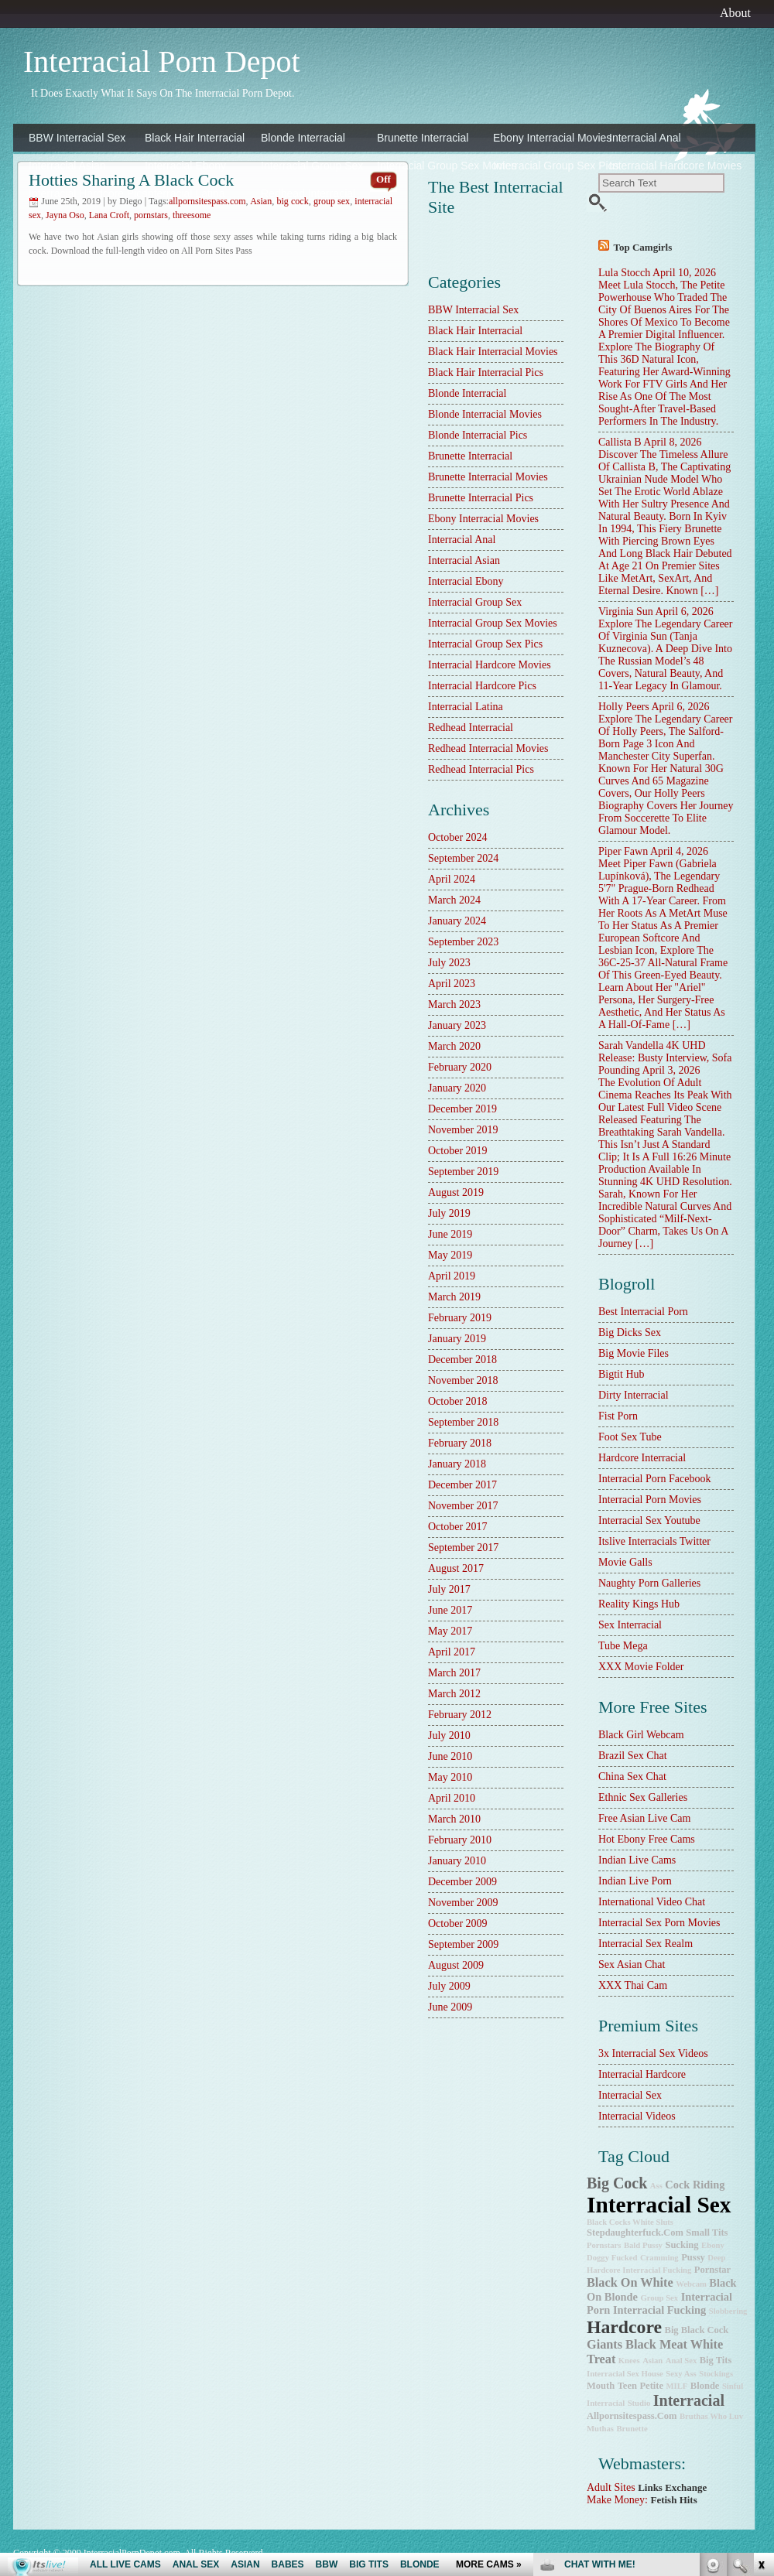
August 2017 (456, 1568)
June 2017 (450, 1610)
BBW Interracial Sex (77, 138)
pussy (693, 2257)
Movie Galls (625, 1562)
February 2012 (459, 1714)
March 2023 (454, 1004)
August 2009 (456, 1965)
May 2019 (450, 1255)
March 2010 (454, 1819)
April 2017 (451, 1652)
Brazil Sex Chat (632, 1755)
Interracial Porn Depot (161, 61)
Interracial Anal (645, 138)
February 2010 (459, 1840)
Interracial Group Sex (312, 165)
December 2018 (462, 1359)
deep (716, 2257)
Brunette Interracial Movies (488, 477)
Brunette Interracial (422, 138)
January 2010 (457, 1861)
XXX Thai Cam (632, 1985)
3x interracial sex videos (653, 2053)
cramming (659, 2257)
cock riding (694, 2184)
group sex (659, 2298)
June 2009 (450, 2007)
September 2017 (463, 1547)
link (760, 2334)
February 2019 (459, 1318)
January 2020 (457, 1088)
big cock (617, 2183)
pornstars (151, 215)
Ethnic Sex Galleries (642, 1797)
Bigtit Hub (621, 1374)
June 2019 (450, 1234)
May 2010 (450, 1777)
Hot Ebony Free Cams (646, 1839)
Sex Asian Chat (631, 1964)
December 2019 (462, 1109)
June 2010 (450, 1756)
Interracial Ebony (185, 165)
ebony (712, 2245)
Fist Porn (618, 1416)
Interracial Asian (67, 165)
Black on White (630, 2283)
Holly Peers (623, 706)
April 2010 (451, 1798)
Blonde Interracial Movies (485, 414)
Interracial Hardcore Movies (663, 165)
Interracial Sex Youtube (649, 1520)
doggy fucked (612, 2257)
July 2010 (449, 1735)
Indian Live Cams (637, 1860)
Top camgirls (643, 247)
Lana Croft (109, 215)
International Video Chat (651, 1902)
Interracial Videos (637, 2116)
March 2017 (454, 1673)
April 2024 (451, 879)
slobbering (728, 2311)
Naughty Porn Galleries (649, 1583)
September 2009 (463, 1944)
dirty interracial (633, 1395)
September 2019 (463, 1171)
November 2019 (463, 1130)
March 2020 (454, 1046)
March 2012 (454, 1694)
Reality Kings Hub (639, 1604)
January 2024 (457, 921)
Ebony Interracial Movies (547, 138)
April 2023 (451, 983)
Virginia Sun (625, 611)
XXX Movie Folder (640, 1666)
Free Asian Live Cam (644, 1818)
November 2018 (463, 1380)
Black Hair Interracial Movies (493, 351)
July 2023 (449, 963)
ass (656, 2185)
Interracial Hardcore (642, 2074)
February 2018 (459, 1443)
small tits (707, 2232)
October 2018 (458, 1401)
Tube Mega (623, 1646)
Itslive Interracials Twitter (654, 1541)
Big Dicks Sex (629, 1332)
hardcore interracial (642, 1458)
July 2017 (449, 1589)
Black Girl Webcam (641, 1735)
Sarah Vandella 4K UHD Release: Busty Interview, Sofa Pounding (665, 1058)
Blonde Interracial (303, 138)
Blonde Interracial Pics (477, 435)
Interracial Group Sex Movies (431, 165)
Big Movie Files (633, 1353)
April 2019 (451, 1276)
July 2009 (449, 1986)
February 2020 (459, 1067)
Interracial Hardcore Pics (83, 193)
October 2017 (458, 1526)
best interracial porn (643, 1311)
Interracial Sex (630, 2095)
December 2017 (462, 1485)
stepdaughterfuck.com (635, 2232)
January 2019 (457, 1338)
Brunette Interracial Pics (480, 498)
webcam (691, 2284)
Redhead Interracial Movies (488, 748)
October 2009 (458, 1923)
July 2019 (449, 1213)
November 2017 (463, 1506)
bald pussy (643, 2245)
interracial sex (659, 2204)
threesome (192, 215)
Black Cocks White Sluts (630, 2222)
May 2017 (450, 1631)
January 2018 (457, 1464)
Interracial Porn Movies (649, 1499)
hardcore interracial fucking (639, 2270)
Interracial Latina (185, 193)
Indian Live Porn (635, 1881)
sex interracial (630, 1625)
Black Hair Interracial (195, 138)
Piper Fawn (623, 851)
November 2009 (463, 1902)
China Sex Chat (632, 1776)
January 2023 (457, 1025)
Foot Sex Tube (630, 1437)
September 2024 (463, 858)
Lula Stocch (624, 272)
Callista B (620, 442)
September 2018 (463, 1422)
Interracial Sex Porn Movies (659, 1923)
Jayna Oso (65, 215)
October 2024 (458, 837)
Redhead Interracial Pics (481, 769)
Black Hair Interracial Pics (485, 372)
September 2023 (463, 942)
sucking (681, 2244)
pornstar (712, 2269)
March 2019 (454, 1297)
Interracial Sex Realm (645, 1943)
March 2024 (454, 900)
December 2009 (462, 1882)
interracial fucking (659, 2310)
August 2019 (456, 1192)
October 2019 (458, 1150)
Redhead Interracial (308, 193)
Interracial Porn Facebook (654, 1478)
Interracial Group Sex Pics (547, 165)
